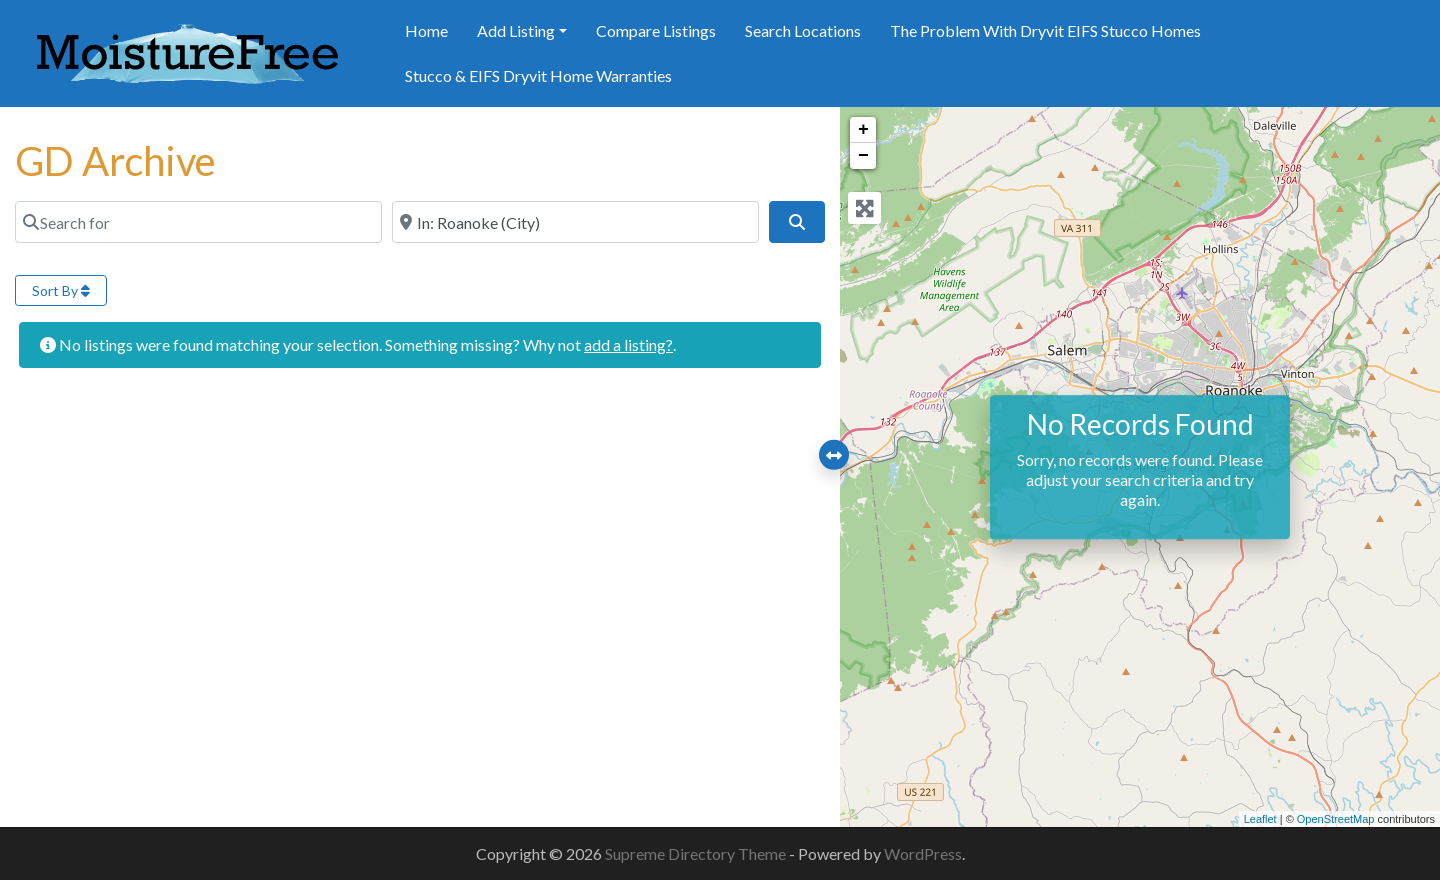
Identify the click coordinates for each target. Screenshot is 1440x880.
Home (426, 30)
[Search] (797, 222)
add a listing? (628, 344)
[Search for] (198, 222)
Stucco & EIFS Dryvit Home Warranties (538, 75)
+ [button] (863, 130)
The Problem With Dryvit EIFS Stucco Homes (1045, 30)
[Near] (575, 222)
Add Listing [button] (516, 30)
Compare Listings (656, 30)
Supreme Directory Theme (697, 853)
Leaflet (1260, 819)
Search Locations (803, 30)
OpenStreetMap (1336, 819)
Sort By (61, 290)
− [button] (863, 156)
